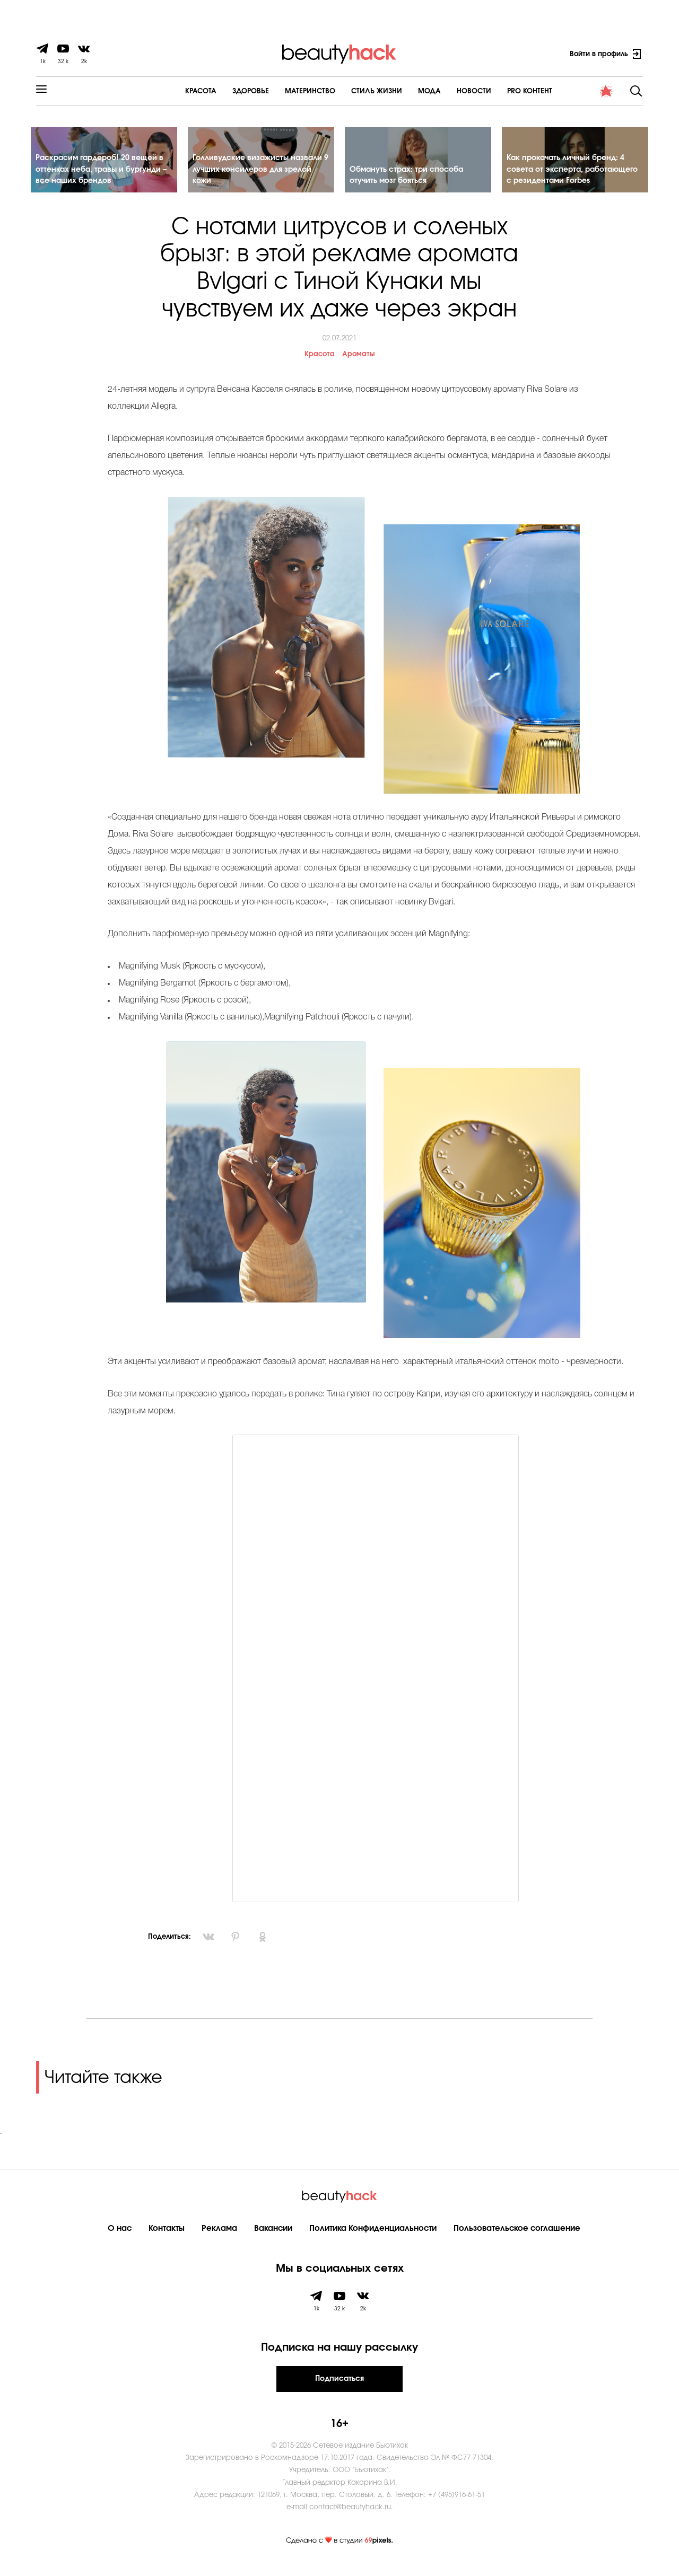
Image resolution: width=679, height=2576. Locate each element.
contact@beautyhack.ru (350, 2516)
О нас (120, 2237)
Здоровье (221, 91)
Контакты (167, 2237)
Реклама (219, 2237)
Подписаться (339, 2388)
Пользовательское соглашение (517, 2237)
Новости (445, 91)
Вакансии (273, 2237)
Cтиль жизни (347, 91)
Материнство (281, 91)
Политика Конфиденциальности (373, 2237)
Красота (171, 91)
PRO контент (500, 91)
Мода (400, 91)
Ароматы (358, 364)
